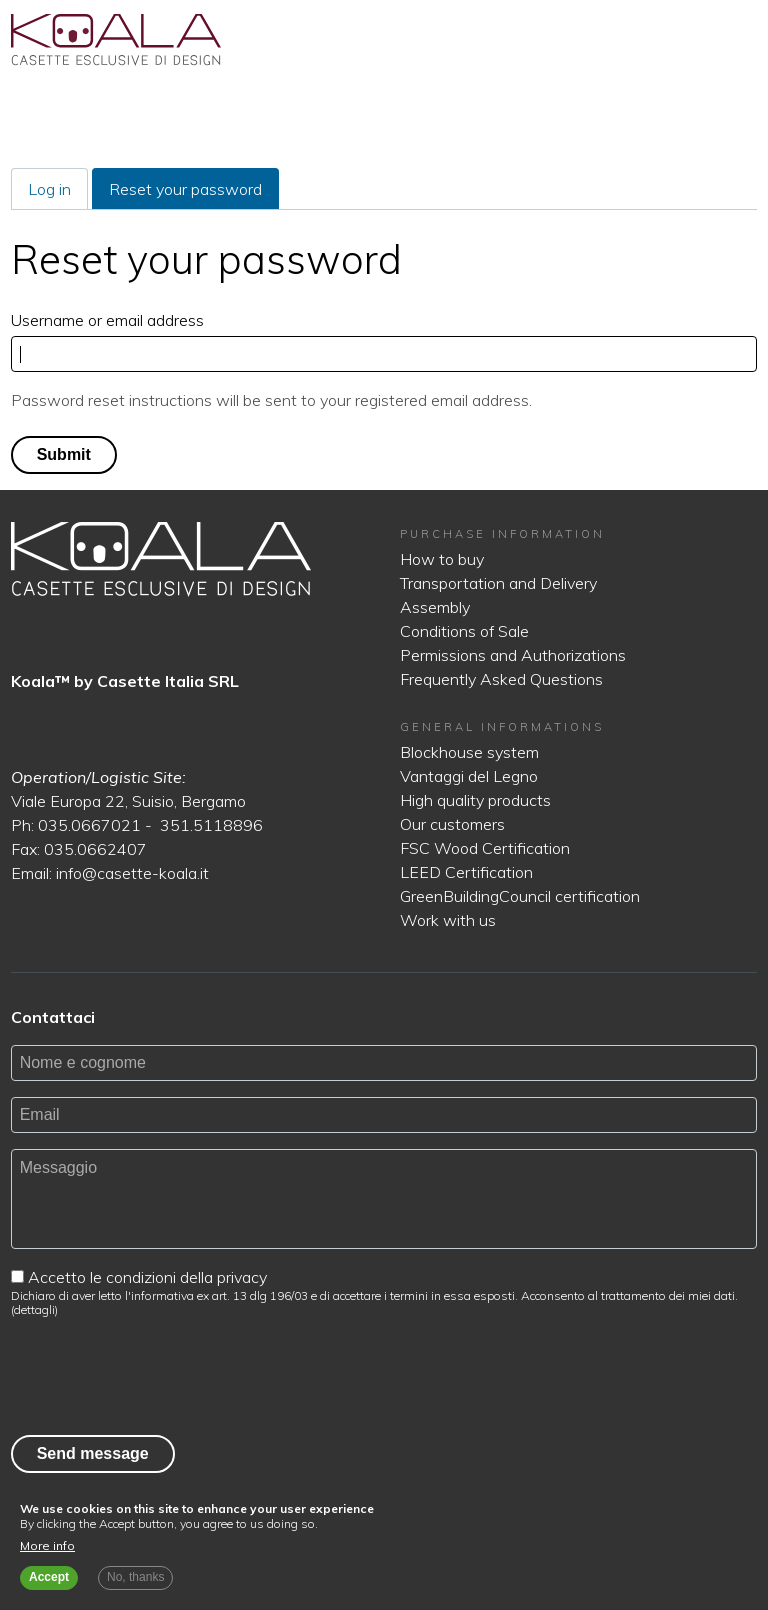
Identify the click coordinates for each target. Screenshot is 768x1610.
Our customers (452, 824)
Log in (49, 189)
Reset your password (194, 193)
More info (47, 1546)
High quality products (475, 800)
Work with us (448, 920)
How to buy (442, 559)
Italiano (674, 40)
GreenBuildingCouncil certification (520, 896)
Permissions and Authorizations (513, 655)
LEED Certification (466, 872)
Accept (49, 1577)
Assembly (435, 607)
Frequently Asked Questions (501, 679)
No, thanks (135, 1577)
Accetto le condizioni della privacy (147, 1277)
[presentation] (163, 1372)
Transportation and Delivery (498, 583)
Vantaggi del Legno (469, 776)
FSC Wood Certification (485, 848)
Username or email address (107, 320)
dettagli (34, 1309)
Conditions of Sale (464, 631)
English (708, 40)
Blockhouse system (469, 752)
